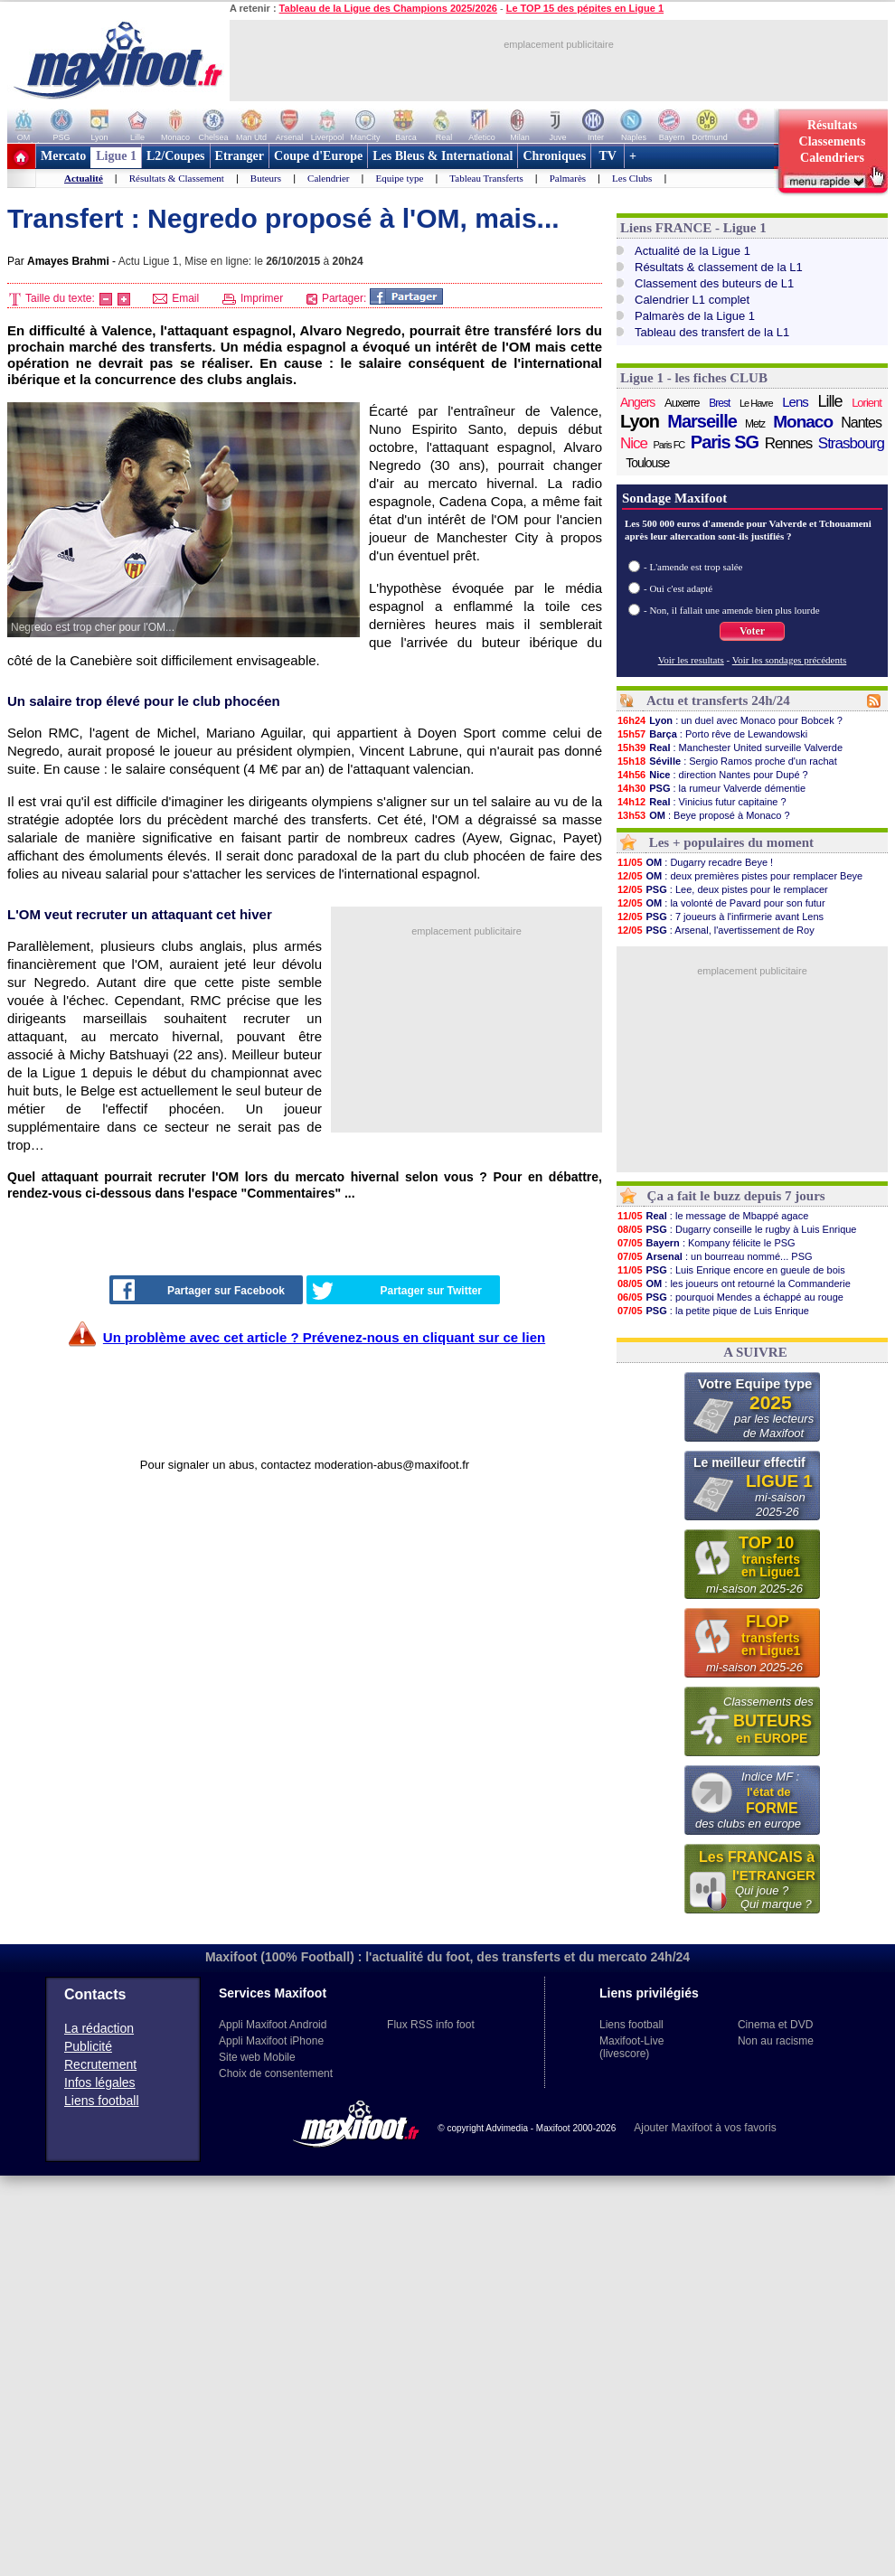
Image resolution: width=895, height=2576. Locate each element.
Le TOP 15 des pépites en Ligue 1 (585, 8)
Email (176, 298)
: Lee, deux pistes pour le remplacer (722, 889)
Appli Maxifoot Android (272, 2024)
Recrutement (100, 2064)
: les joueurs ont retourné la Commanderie (734, 1283)
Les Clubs (632, 178)
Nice (633, 443)
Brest (719, 403)
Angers (637, 402)
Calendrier (328, 178)
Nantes (861, 422)
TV (607, 156)
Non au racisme (776, 2041)
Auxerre (682, 402)
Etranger (239, 156)
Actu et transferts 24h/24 (718, 700)
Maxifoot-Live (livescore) (631, 2047)
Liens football (101, 2100)
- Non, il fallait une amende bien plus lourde (732, 610)
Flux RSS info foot (431, 2024)
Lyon (639, 421)
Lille (829, 401)
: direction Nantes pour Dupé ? (712, 774)
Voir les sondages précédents (789, 659)
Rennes (789, 443)
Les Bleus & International (442, 156)
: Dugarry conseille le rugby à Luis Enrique (737, 1229)
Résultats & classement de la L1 (719, 267)
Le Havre (756, 403)
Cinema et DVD (775, 2024)
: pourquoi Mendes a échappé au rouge (730, 1297)
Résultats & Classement (176, 178)
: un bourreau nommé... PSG (715, 1256)
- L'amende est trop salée (693, 566)
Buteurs (265, 178)
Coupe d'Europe (318, 156)
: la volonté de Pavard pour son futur (721, 903)
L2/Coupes (175, 156)
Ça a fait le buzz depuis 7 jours (736, 1196)
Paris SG (724, 442)
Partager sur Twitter (397, 1291)
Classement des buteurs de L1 (714, 283)
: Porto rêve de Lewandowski (712, 734)
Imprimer (253, 298)
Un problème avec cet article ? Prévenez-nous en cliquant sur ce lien (324, 1337)
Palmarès (568, 178)
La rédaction (99, 2028)
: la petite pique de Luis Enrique (713, 1310)
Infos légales (100, 2082)
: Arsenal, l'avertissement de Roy (716, 930)
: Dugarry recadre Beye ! (695, 862)
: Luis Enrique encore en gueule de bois (731, 1269)
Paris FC (669, 444)
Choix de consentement (276, 2073)
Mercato (63, 156)
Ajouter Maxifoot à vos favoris (705, 2127)
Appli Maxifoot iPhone (271, 2041)
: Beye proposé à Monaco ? (703, 815)
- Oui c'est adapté (678, 588)
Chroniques (554, 156)
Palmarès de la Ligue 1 (695, 316)
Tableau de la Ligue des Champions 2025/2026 (388, 8)
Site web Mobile (257, 2057)
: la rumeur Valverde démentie (711, 788)
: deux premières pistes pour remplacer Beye (739, 875)
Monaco (803, 422)
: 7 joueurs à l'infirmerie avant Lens (720, 916)
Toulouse (647, 463)
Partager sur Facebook (199, 1290)
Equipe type (399, 178)
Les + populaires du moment (731, 842)
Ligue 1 (116, 156)
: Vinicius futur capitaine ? (702, 801)
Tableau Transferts (486, 178)
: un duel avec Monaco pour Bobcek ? (730, 720)
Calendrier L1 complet (692, 299)
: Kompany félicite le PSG (706, 1242)
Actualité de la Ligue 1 (692, 251)
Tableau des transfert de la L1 (712, 332)
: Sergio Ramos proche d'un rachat (727, 761)
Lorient (866, 402)
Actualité (83, 178)
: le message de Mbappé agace (712, 1215)
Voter (752, 631)
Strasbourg (851, 443)
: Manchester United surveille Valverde (730, 747)
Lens (795, 401)
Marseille (702, 421)
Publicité (88, 2046)
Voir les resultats (691, 659)
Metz (755, 424)
